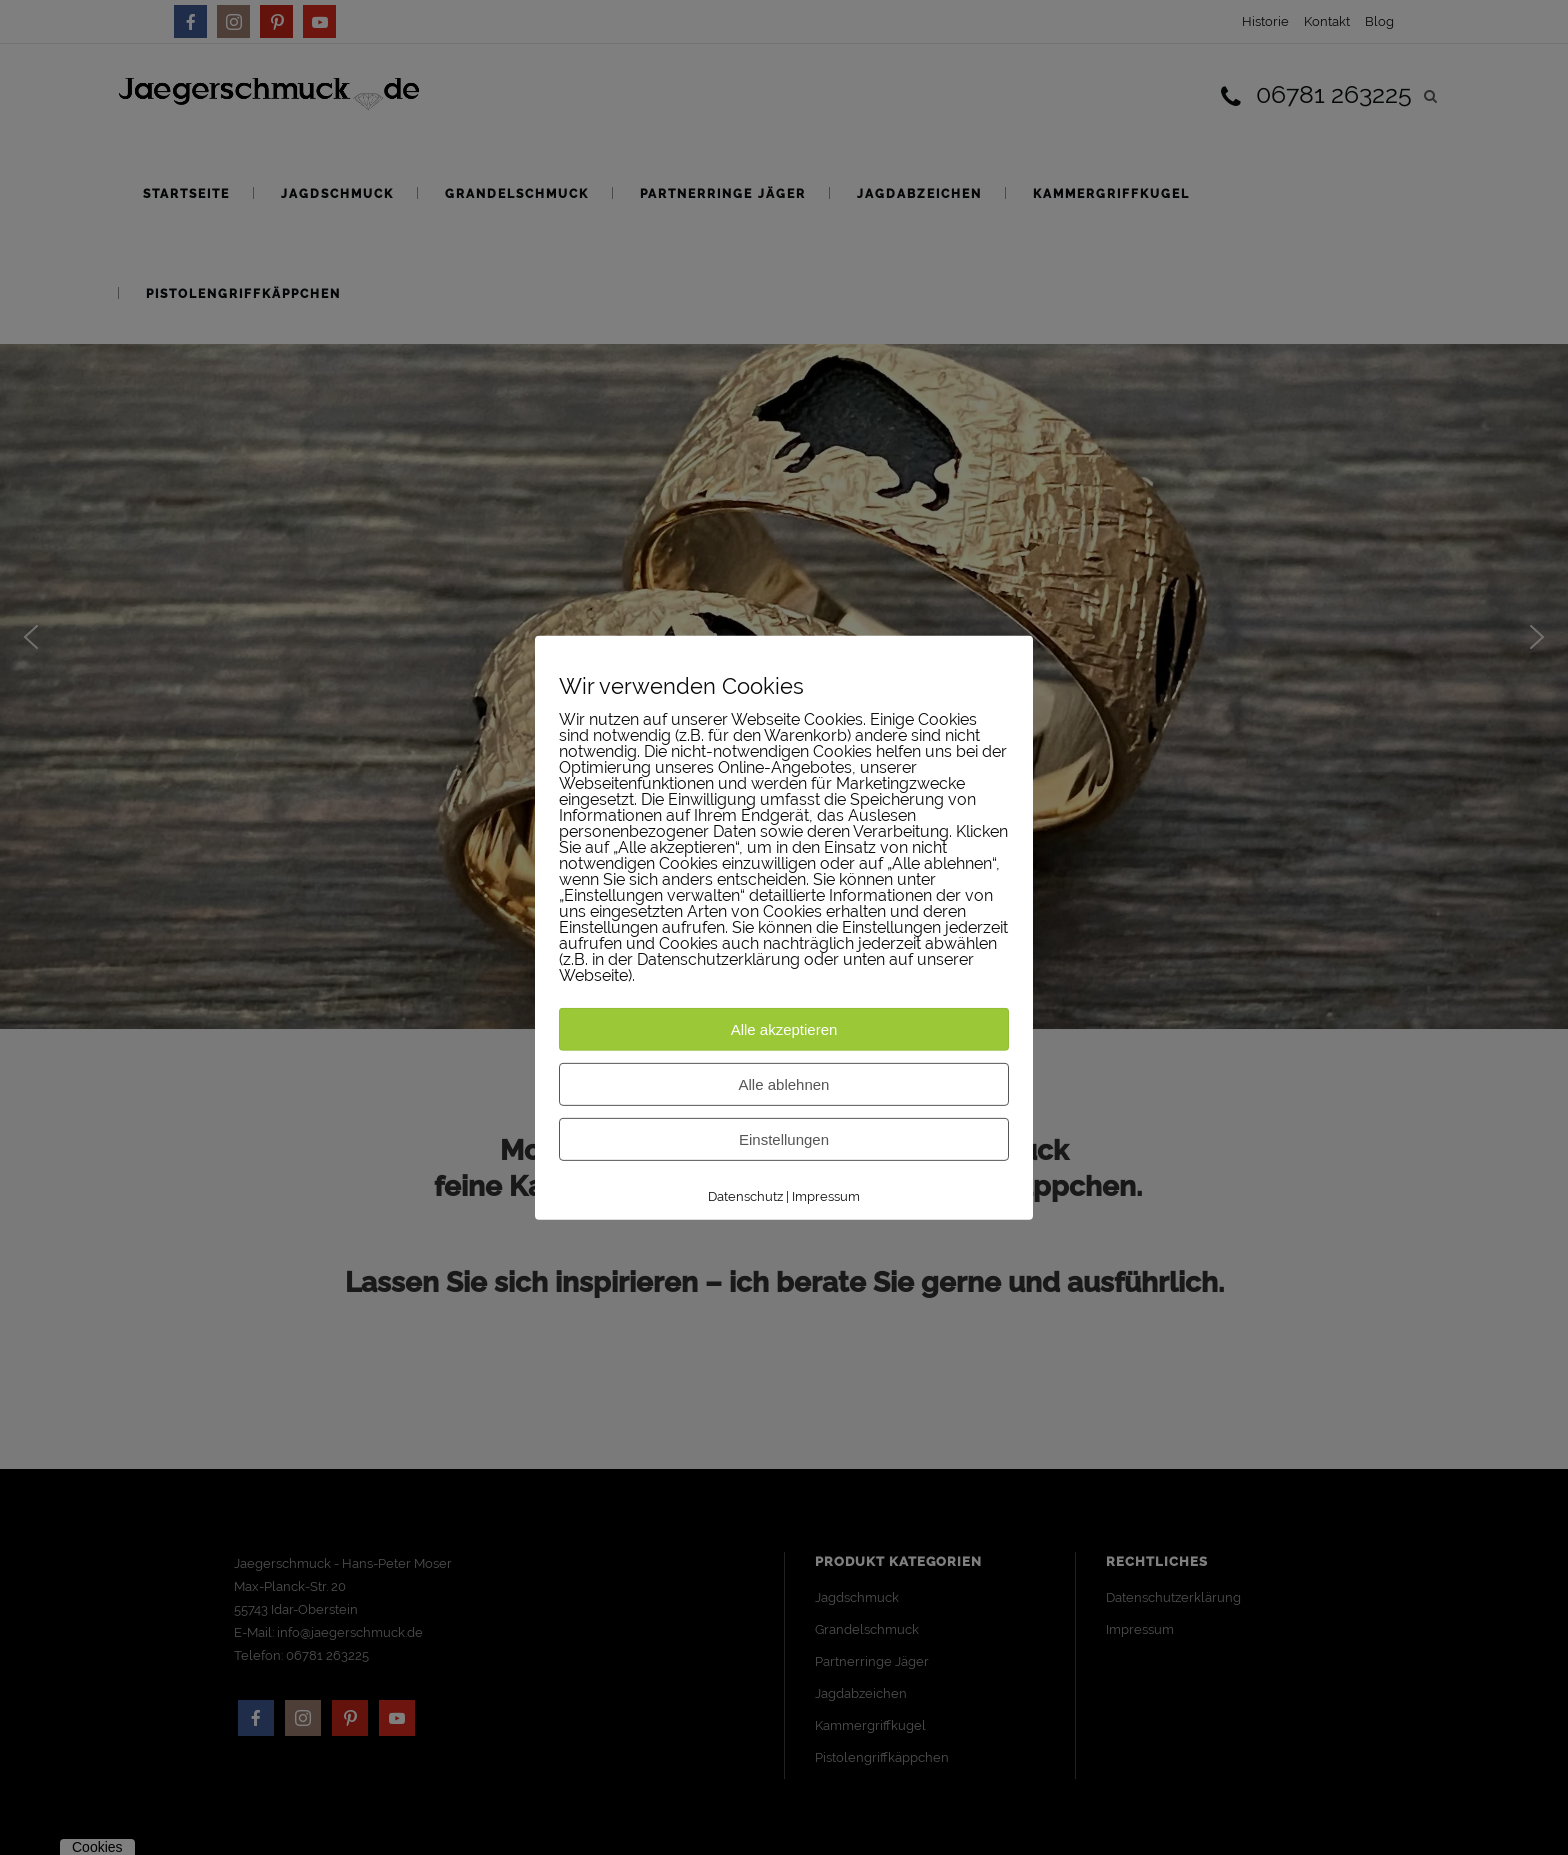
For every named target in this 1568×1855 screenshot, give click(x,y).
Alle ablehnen (784, 1084)
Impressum (826, 1196)
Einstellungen (784, 1139)
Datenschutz (745, 1196)
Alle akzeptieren (784, 1029)
